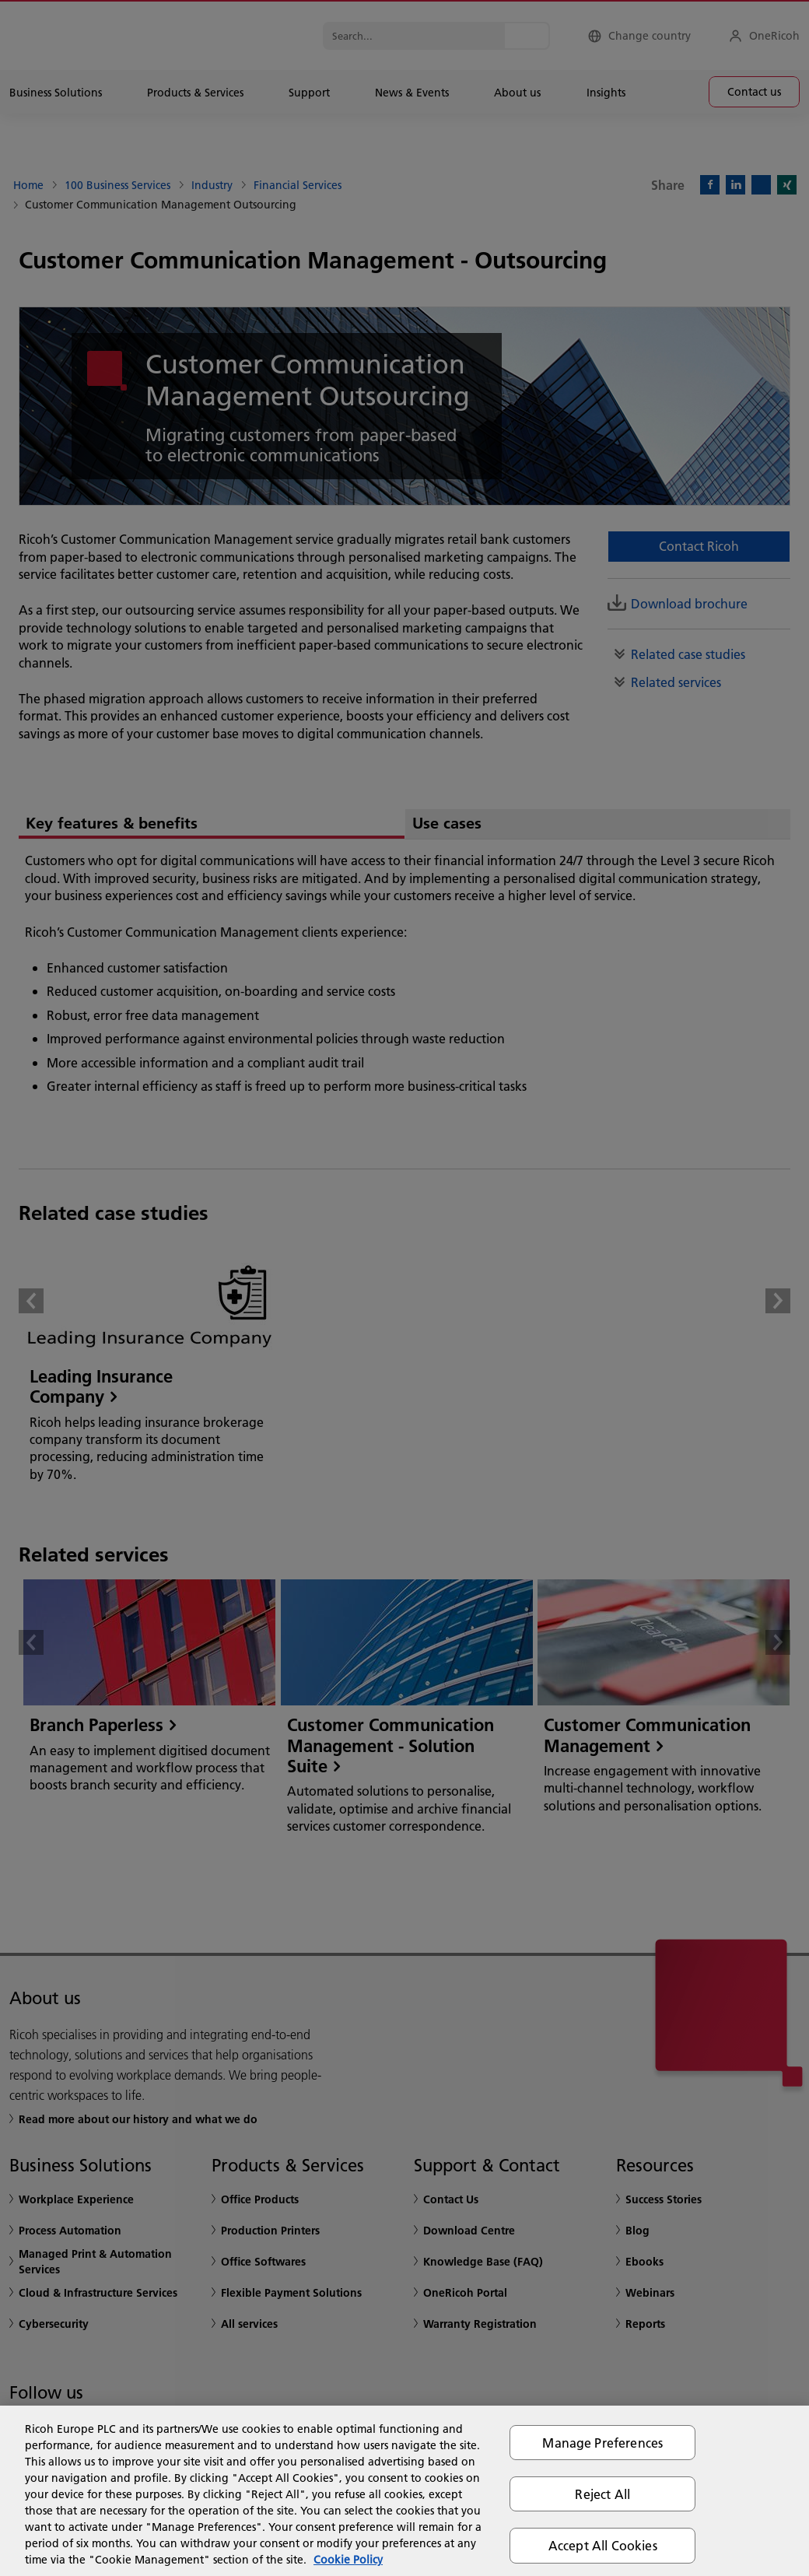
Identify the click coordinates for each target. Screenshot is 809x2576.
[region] (404, 2491)
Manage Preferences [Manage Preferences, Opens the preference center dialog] (602, 2442)
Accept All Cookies (602, 2545)
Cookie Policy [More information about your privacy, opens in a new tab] (348, 2560)
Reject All (602, 2494)
